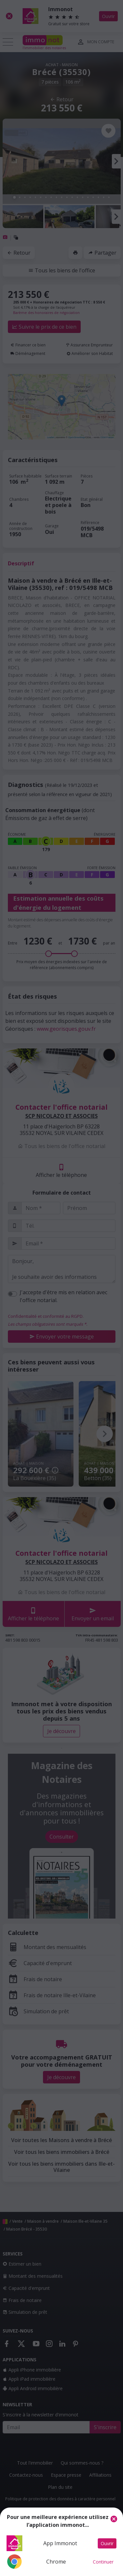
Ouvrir (107, 2543)
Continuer (103, 2562)
